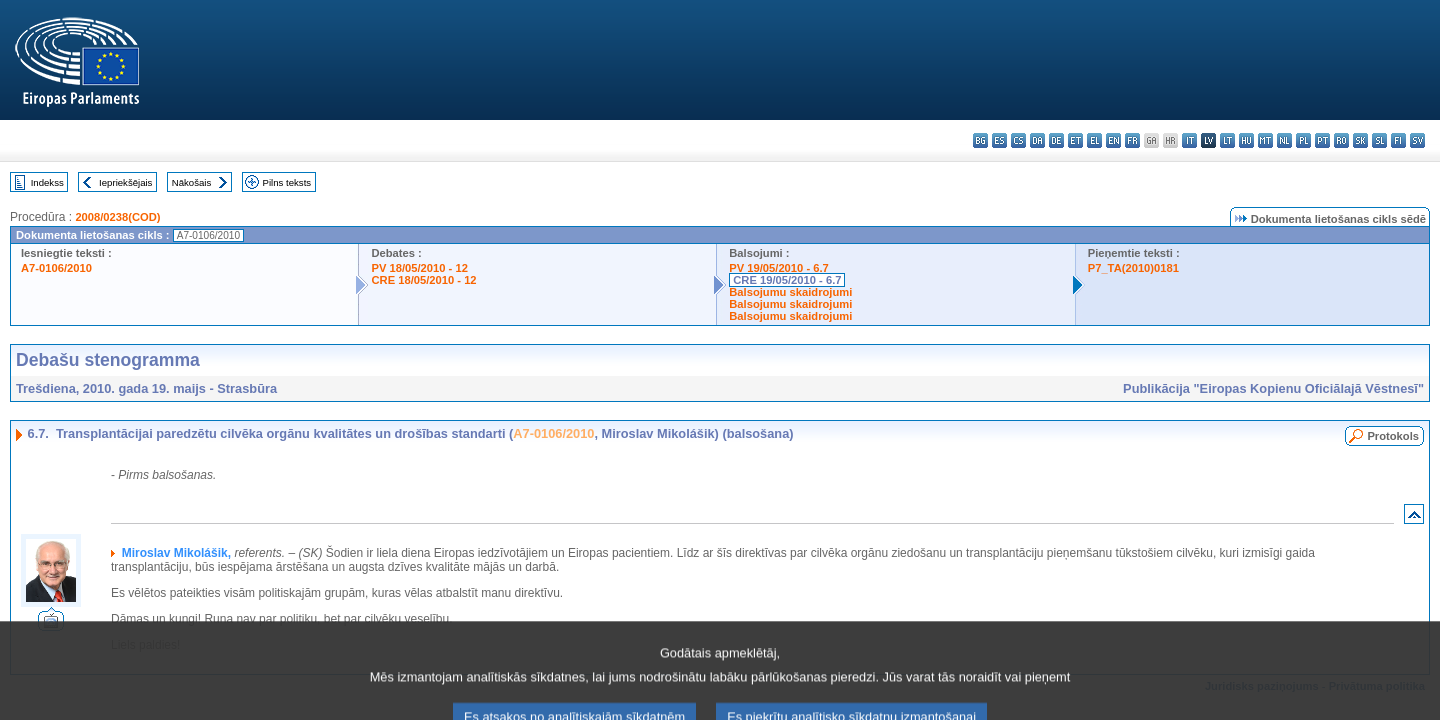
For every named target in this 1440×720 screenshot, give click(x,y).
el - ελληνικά (1094, 140)
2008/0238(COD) (117, 217)
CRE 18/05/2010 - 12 (423, 280)
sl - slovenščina (1379, 140)
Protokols (1393, 436)
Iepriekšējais (125, 182)
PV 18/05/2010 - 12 (419, 268)
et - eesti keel (1075, 140)
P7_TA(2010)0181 (1133, 268)
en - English (1113, 140)
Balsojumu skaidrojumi (790, 292)
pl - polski (1303, 140)
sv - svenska (1417, 140)
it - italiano (1189, 140)
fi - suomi (1398, 140)
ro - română (1341, 140)
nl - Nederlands (1284, 140)
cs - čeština (1018, 140)
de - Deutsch (1056, 140)
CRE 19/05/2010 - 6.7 (787, 280)
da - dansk (1037, 140)
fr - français (1132, 140)
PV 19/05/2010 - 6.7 (779, 268)
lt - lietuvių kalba (1227, 140)
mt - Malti (1265, 140)
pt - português (1322, 140)
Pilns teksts (287, 182)
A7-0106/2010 (56, 268)
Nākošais (191, 182)
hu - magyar (1246, 140)
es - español (999, 140)
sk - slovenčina (1360, 140)
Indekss (47, 182)
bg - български (980, 140)
